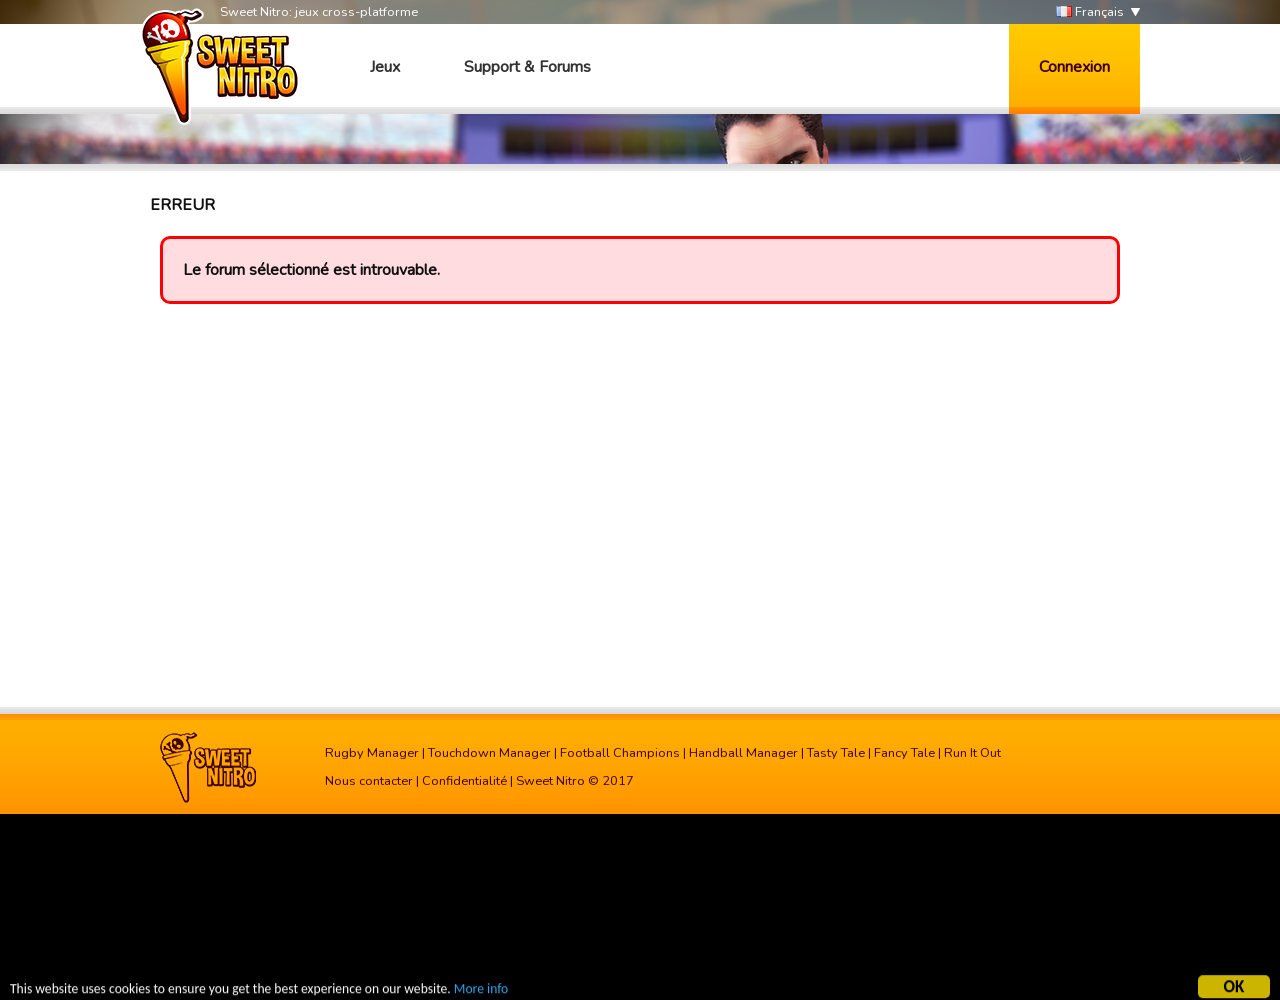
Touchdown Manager (489, 753)
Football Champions (620, 753)
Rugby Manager (372, 753)
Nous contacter (369, 781)
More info (481, 990)
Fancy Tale (904, 753)
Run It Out (972, 753)
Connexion (1074, 67)
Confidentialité (464, 781)
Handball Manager (743, 753)
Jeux (385, 67)
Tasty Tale (836, 753)
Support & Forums (527, 67)
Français (1090, 12)
